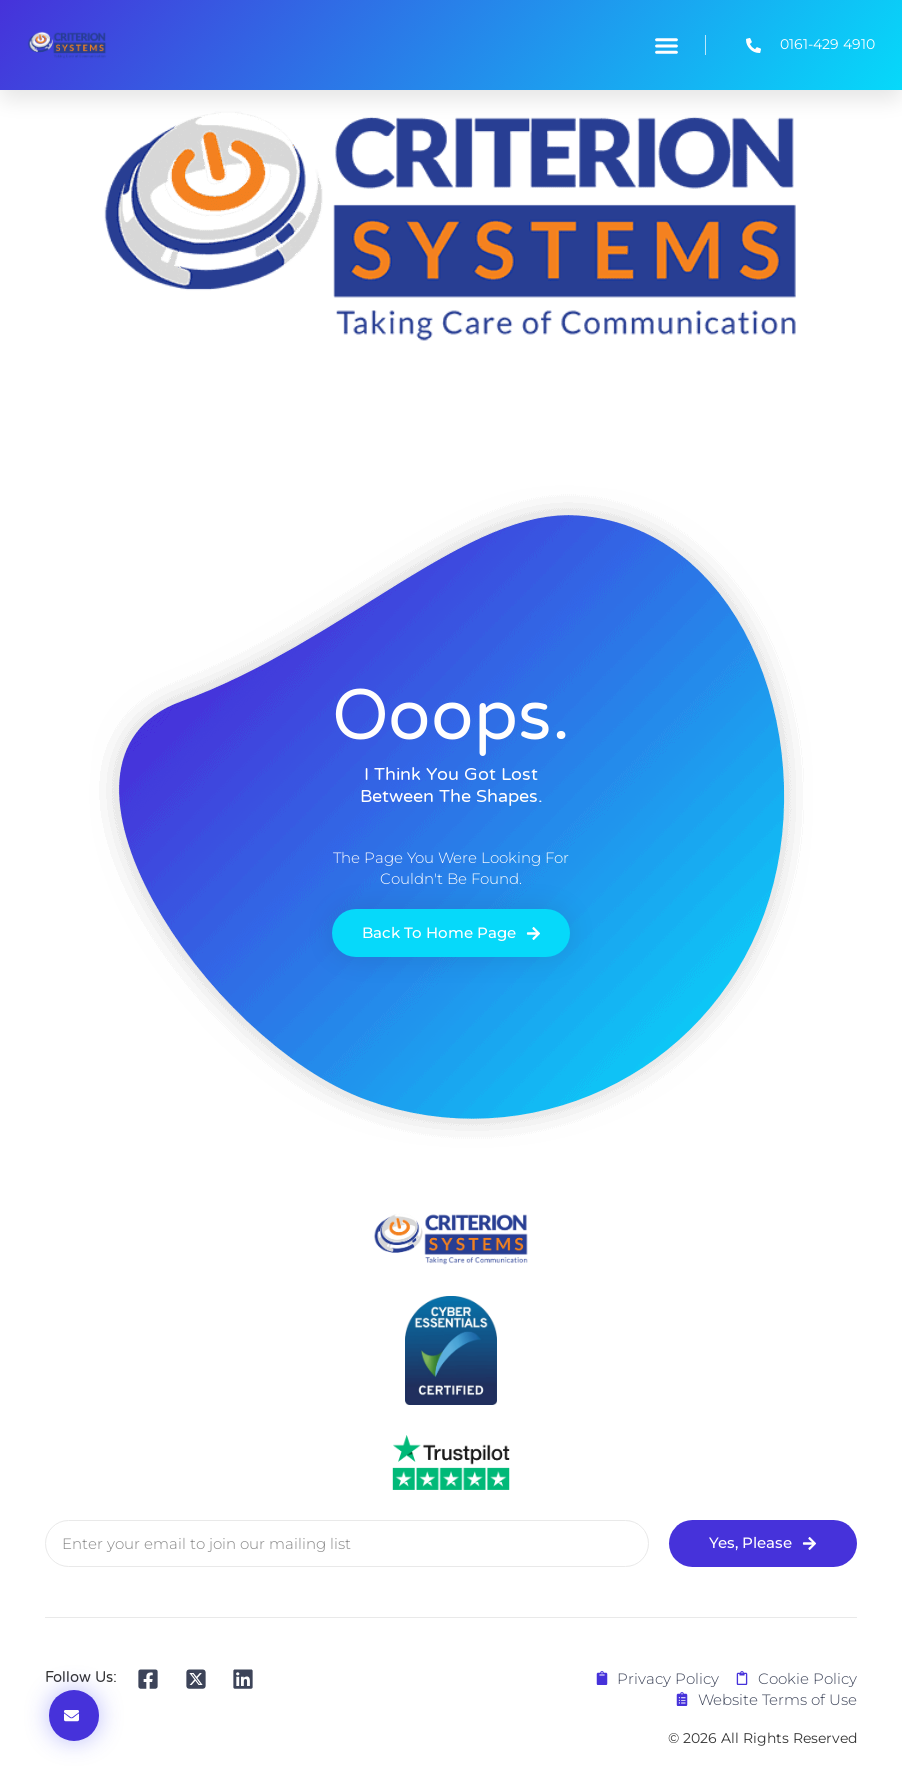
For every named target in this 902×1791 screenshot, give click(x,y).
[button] (666, 45)
